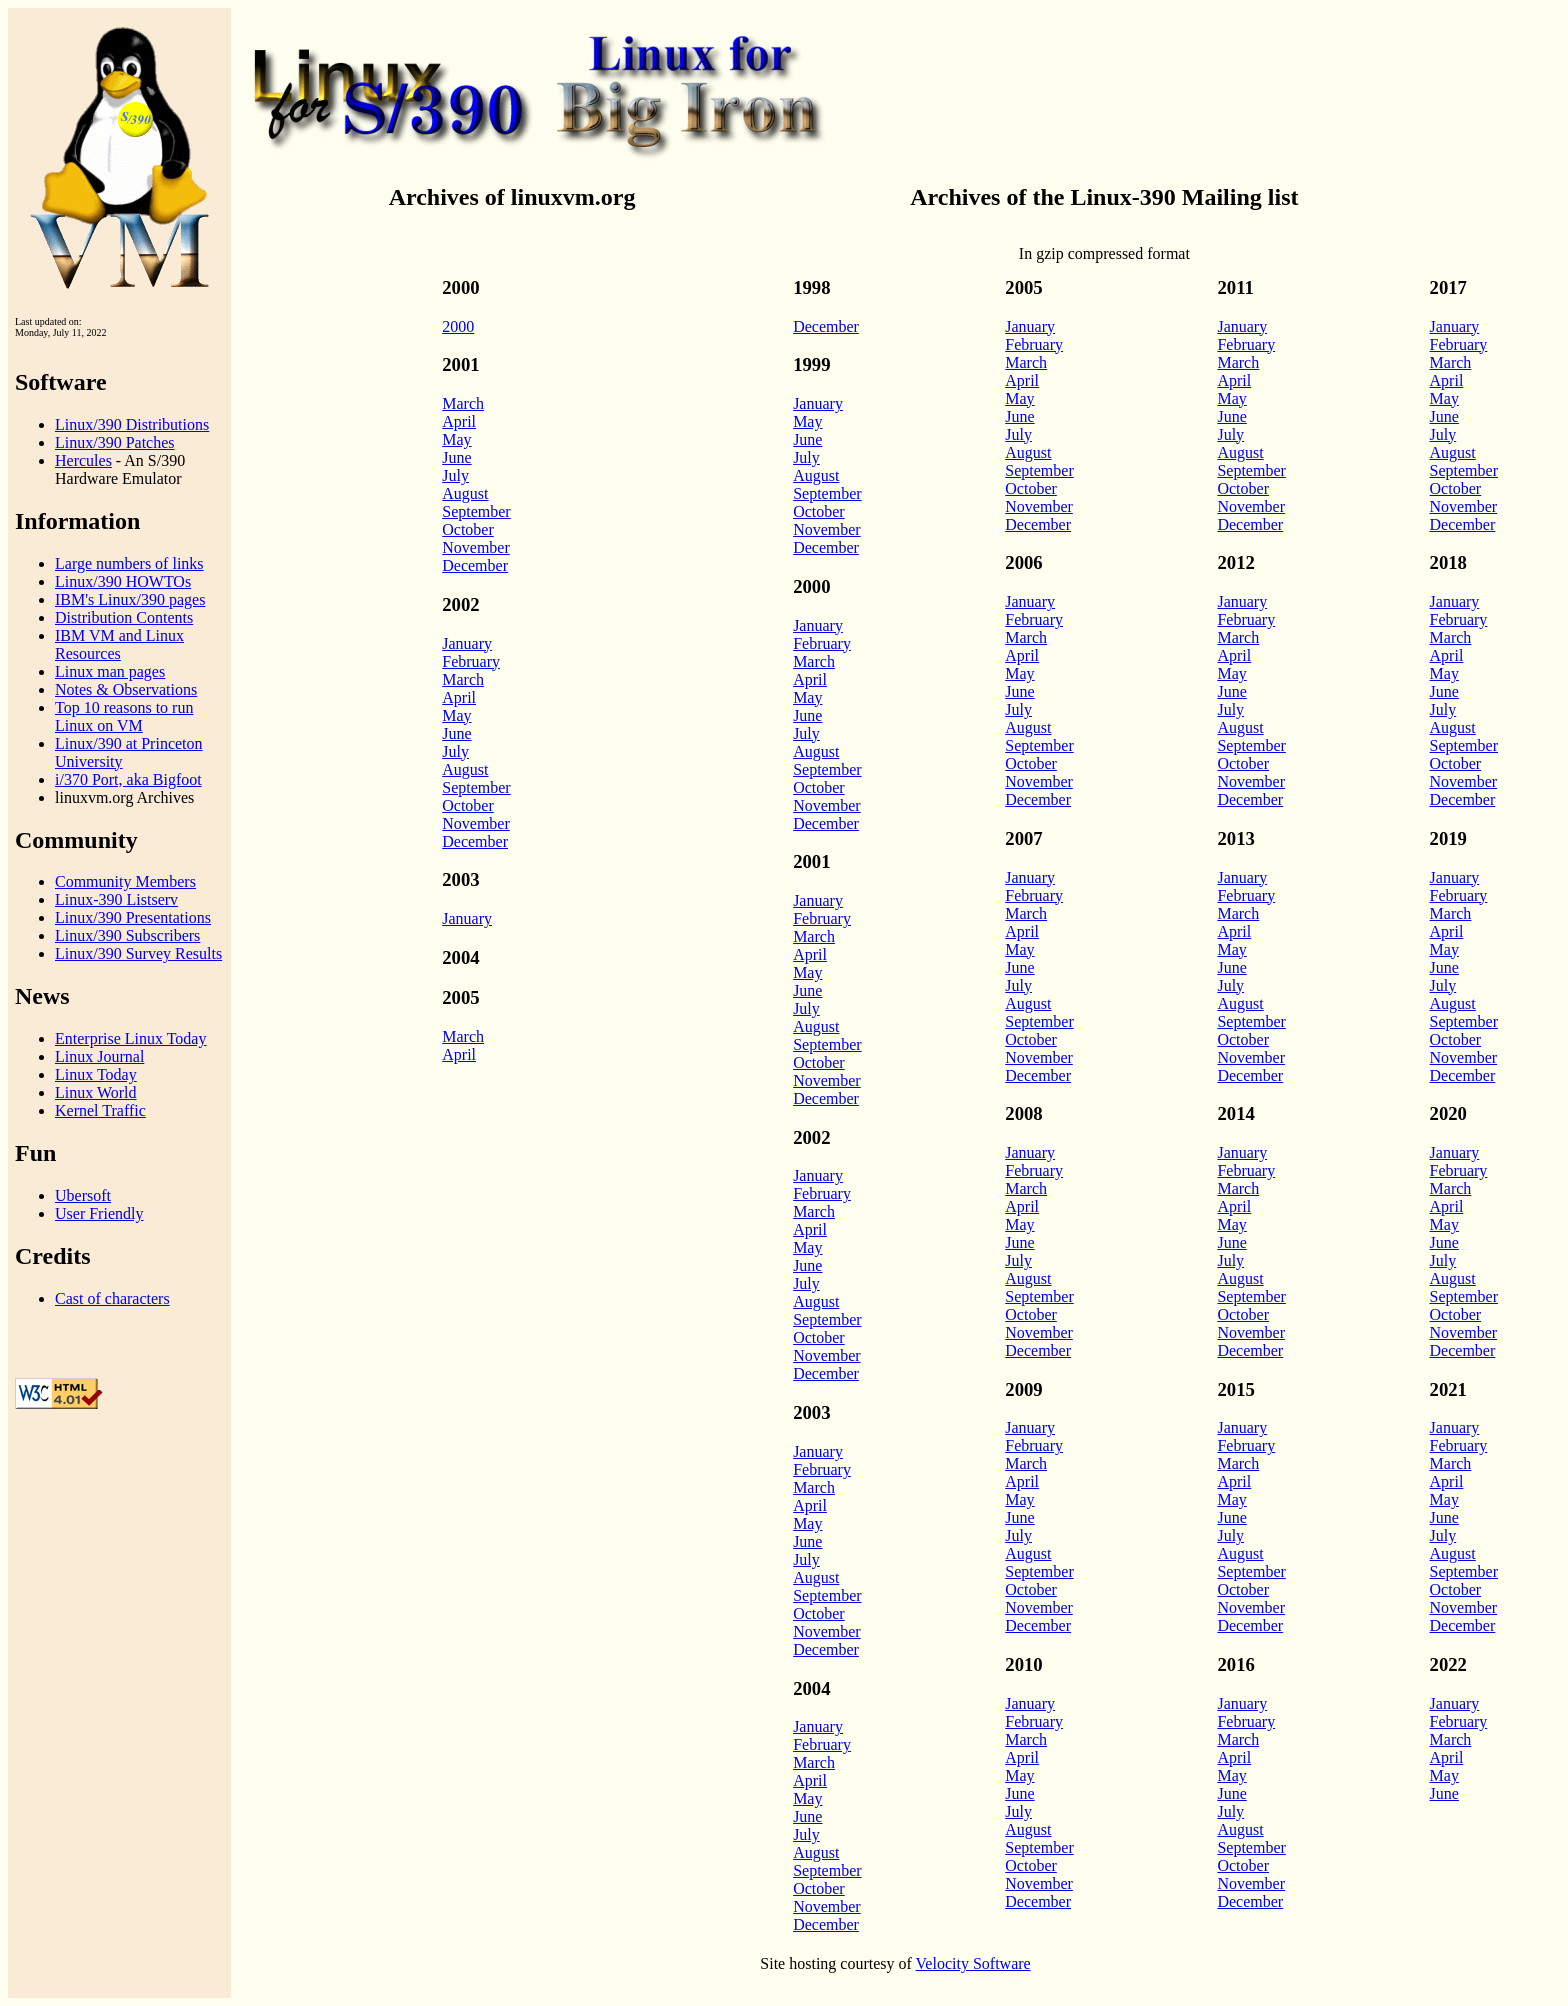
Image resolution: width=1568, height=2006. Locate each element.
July (455, 475)
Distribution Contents (124, 617)
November (476, 547)
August (465, 493)
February (471, 661)
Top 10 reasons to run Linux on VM (124, 716)
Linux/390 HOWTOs (123, 581)
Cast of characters (112, 1298)
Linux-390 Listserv (116, 899)
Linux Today (96, 1074)
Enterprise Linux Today (130, 1038)
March (463, 403)
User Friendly (99, 1213)
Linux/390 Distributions (132, 424)
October (468, 529)
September (476, 511)
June (456, 457)
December (475, 565)
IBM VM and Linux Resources (119, 644)
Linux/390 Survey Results (138, 953)
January (467, 643)
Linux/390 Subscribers (127, 935)
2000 (458, 326)
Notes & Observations (126, 689)
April (459, 421)
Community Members (125, 881)
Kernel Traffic (100, 1110)
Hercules (83, 460)
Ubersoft (83, 1195)
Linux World (96, 1092)
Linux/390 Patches (115, 442)
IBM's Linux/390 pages (130, 599)
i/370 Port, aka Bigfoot (128, 779)
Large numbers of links (129, 563)
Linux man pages (110, 671)
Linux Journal (99, 1056)
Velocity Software (973, 1963)
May (456, 439)
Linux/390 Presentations (133, 917)
